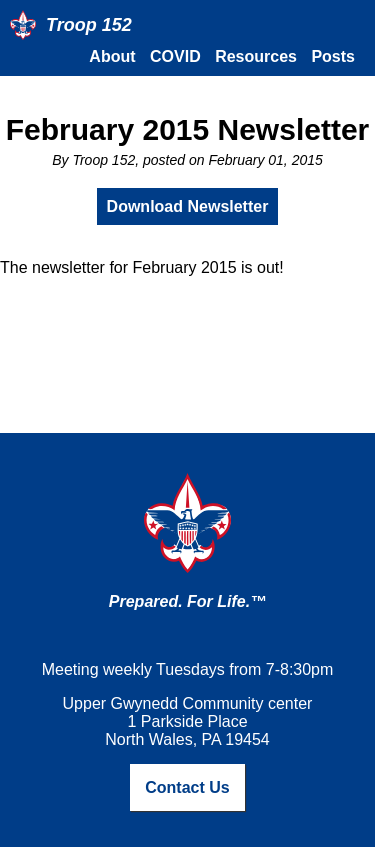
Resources (256, 56)
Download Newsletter (188, 206)
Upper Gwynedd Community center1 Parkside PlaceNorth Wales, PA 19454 (188, 721)
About (112, 56)
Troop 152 (89, 25)
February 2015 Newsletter (188, 129)
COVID (175, 56)
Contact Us (187, 787)
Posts (333, 56)
